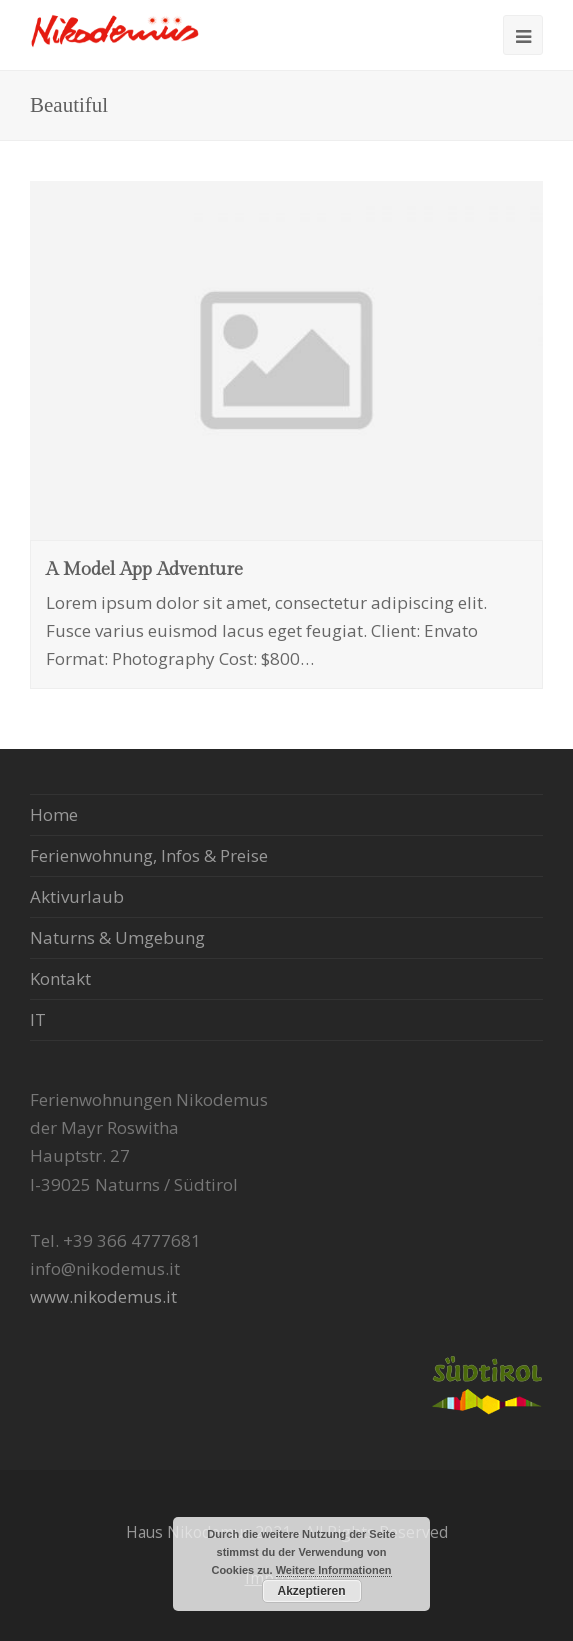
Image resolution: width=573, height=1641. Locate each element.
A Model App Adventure (144, 569)
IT (38, 1019)
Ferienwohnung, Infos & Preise (149, 855)
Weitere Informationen (334, 1570)
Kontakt (60, 978)
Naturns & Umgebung (117, 937)
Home (54, 814)
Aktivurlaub (77, 896)
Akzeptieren (311, 1591)
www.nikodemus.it (103, 1296)
